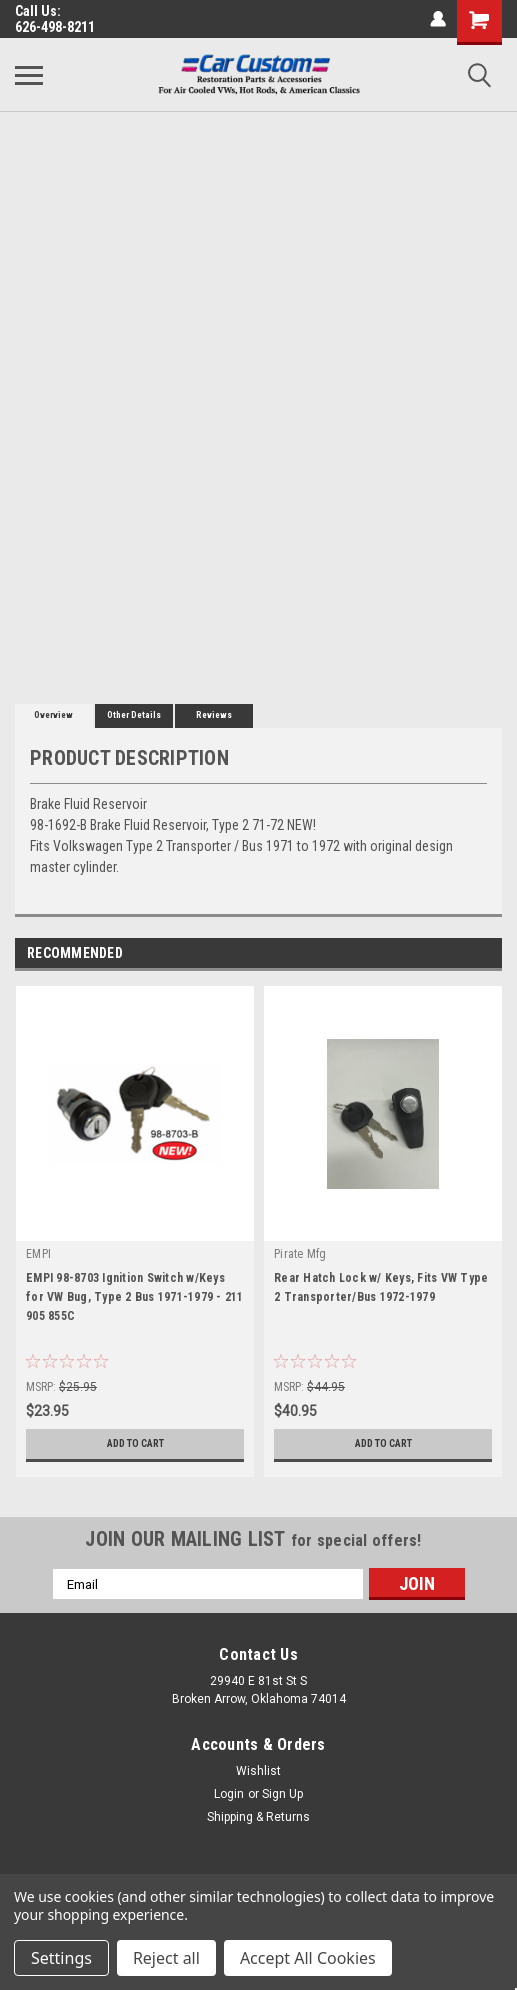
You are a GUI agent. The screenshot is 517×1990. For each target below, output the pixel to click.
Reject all (166, 1958)
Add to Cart (135, 1443)
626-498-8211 (55, 27)
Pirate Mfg (300, 1254)
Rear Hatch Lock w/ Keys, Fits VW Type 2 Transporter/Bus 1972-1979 (381, 1287)
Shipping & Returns (258, 1817)
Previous (458, 954)
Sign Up (282, 1794)
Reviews (214, 715)
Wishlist (258, 1771)
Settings (61, 1958)
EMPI (38, 1254)
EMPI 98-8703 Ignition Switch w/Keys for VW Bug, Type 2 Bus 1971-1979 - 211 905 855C (135, 1297)
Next (486, 954)
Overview (53, 715)
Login (229, 1794)
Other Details (134, 715)
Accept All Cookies (308, 1958)
